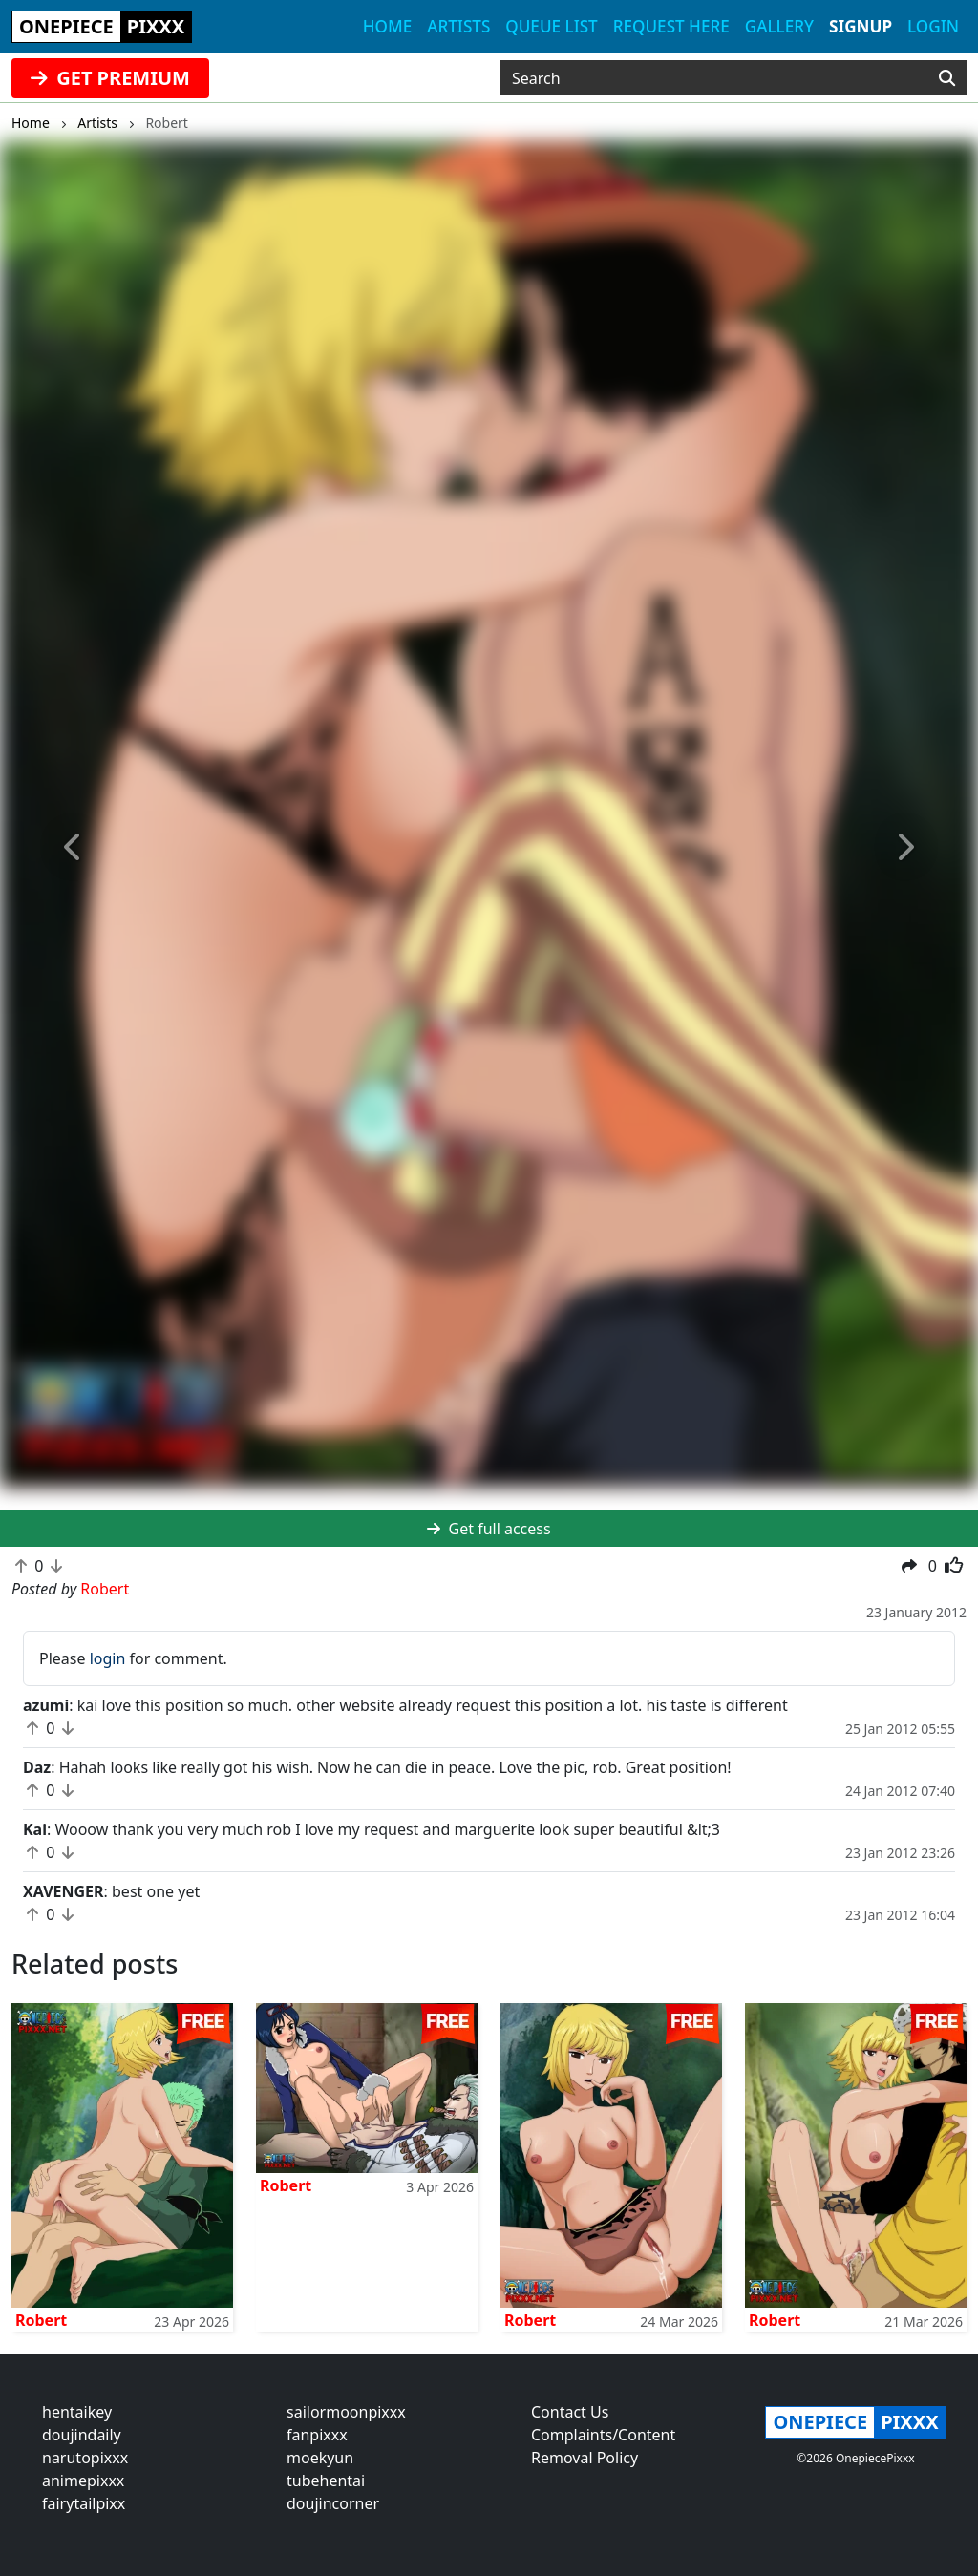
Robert (41, 2320)
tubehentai (326, 2480)
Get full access (488, 1528)
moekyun (320, 2457)
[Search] (947, 78)
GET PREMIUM (110, 78)
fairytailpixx (83, 2503)
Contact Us (569, 2411)
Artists (458, 26)
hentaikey (77, 2411)
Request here (671, 26)
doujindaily (81, 2434)
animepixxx (83, 2480)
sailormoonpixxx (346, 2411)
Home (387, 26)
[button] (73, 847)
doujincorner (333, 2503)
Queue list (551, 26)
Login (933, 26)
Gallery (779, 26)
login (108, 1658)
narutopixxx (85, 2457)
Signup (860, 26)
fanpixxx (317, 2434)
